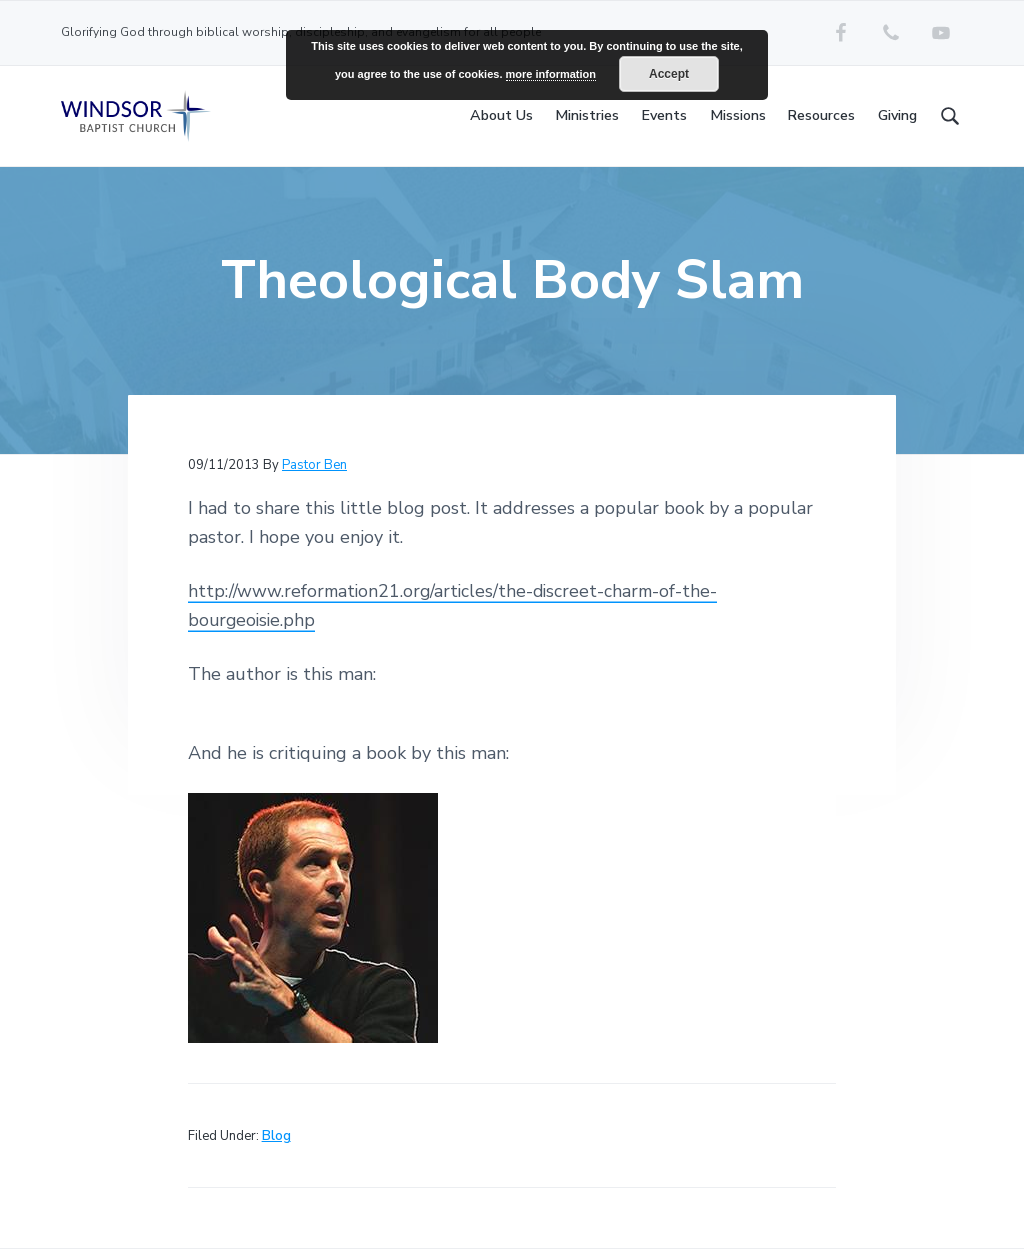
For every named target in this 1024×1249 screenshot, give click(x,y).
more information (551, 74)
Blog (276, 1136)
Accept (669, 74)
